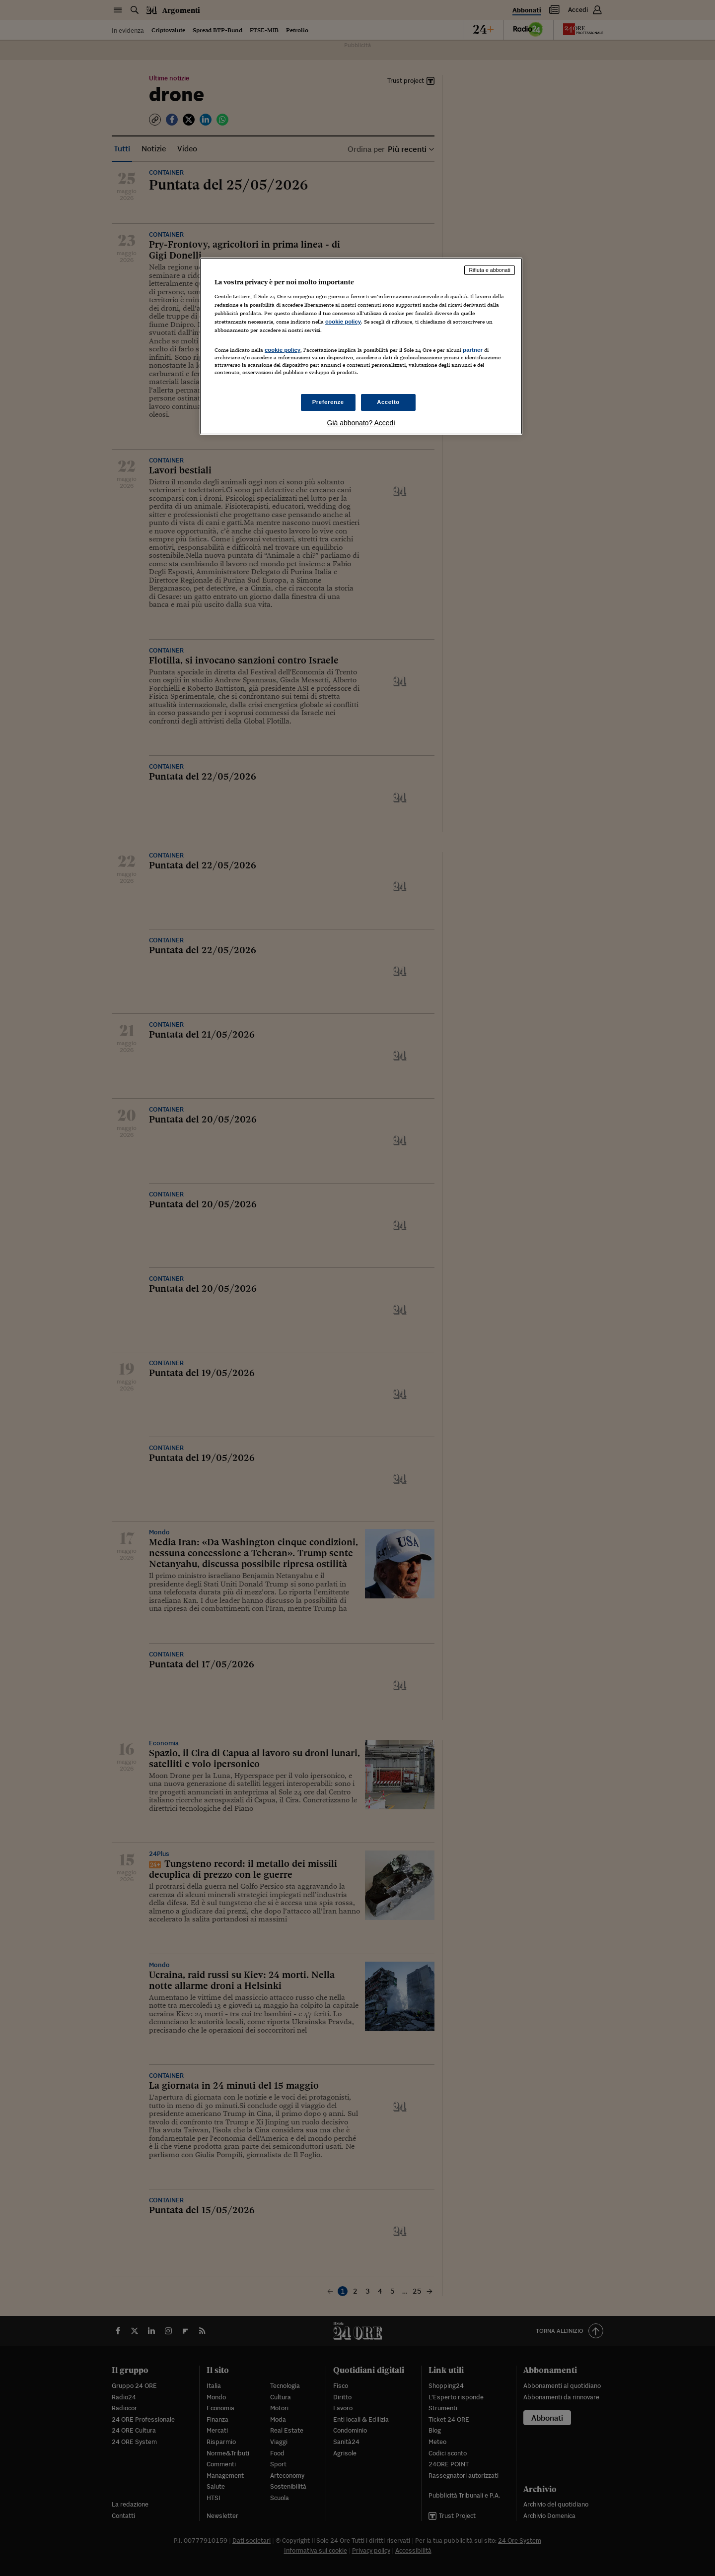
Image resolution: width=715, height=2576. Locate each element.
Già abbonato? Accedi (361, 423)
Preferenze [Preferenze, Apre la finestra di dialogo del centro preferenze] (328, 402)
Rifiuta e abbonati (489, 270)
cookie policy (343, 322)
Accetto (388, 402)
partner (473, 350)
